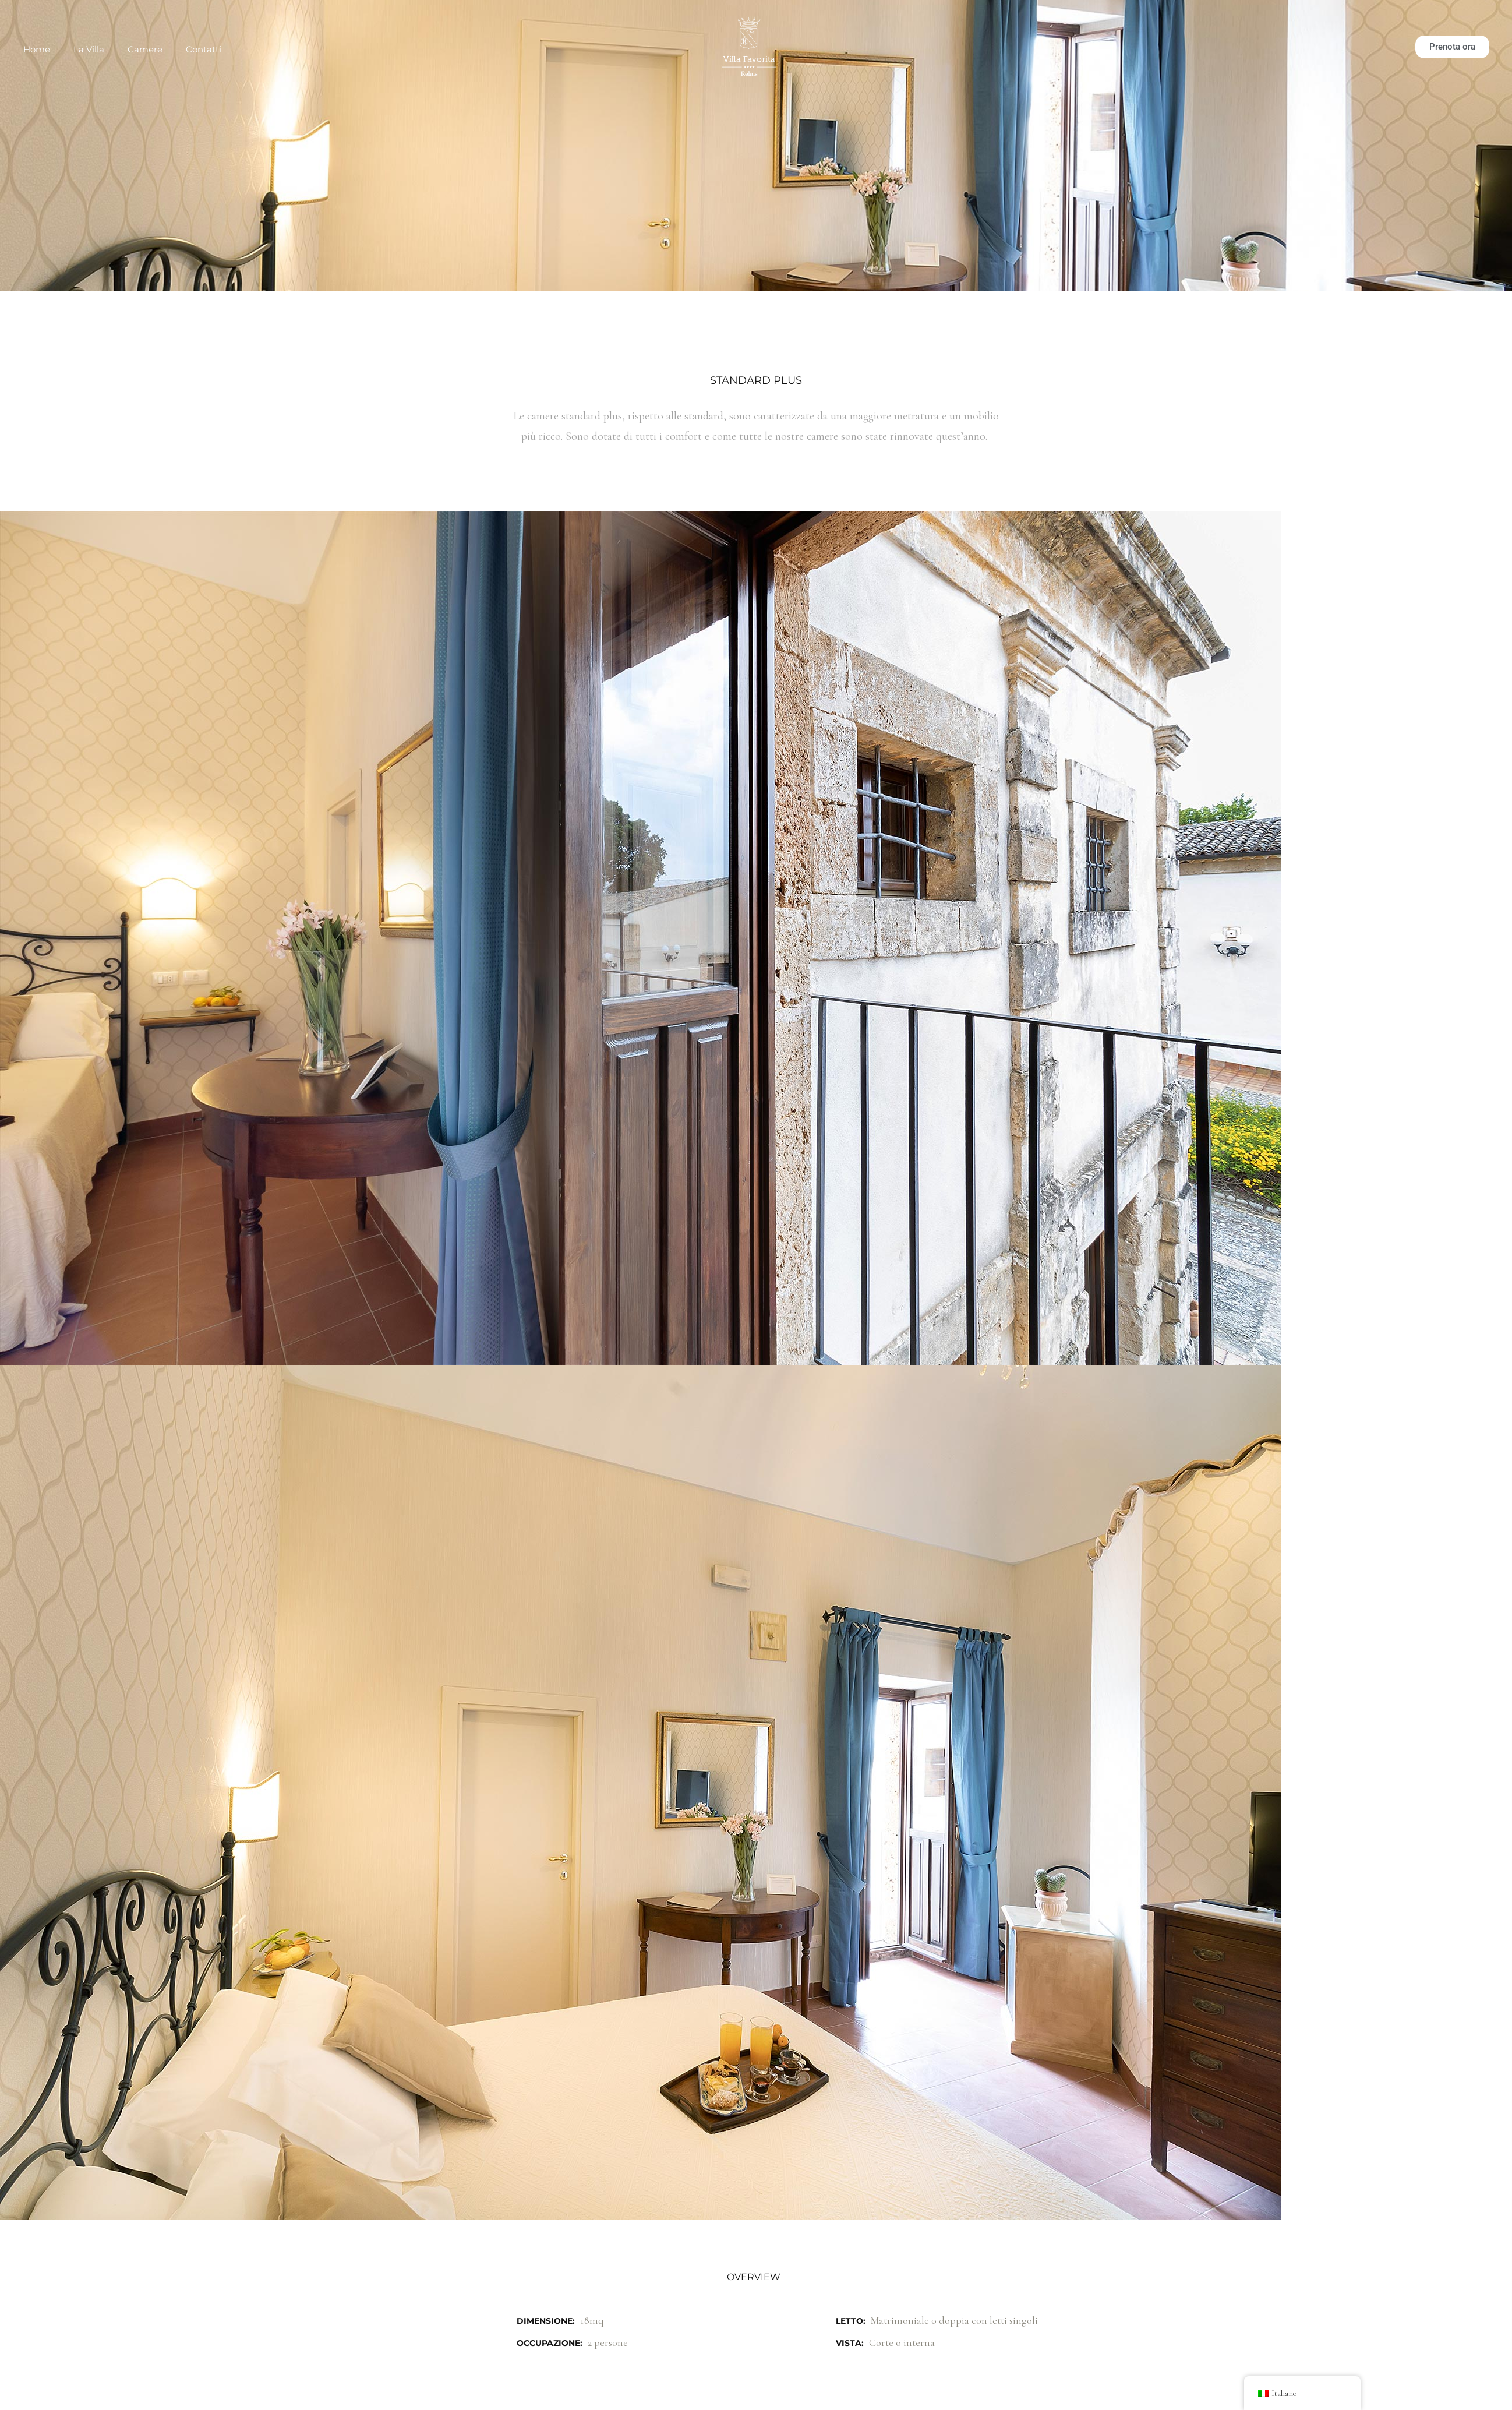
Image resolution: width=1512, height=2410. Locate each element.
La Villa (88, 49)
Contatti (203, 49)
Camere (145, 49)
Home (36, 49)
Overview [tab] (753, 2276)
